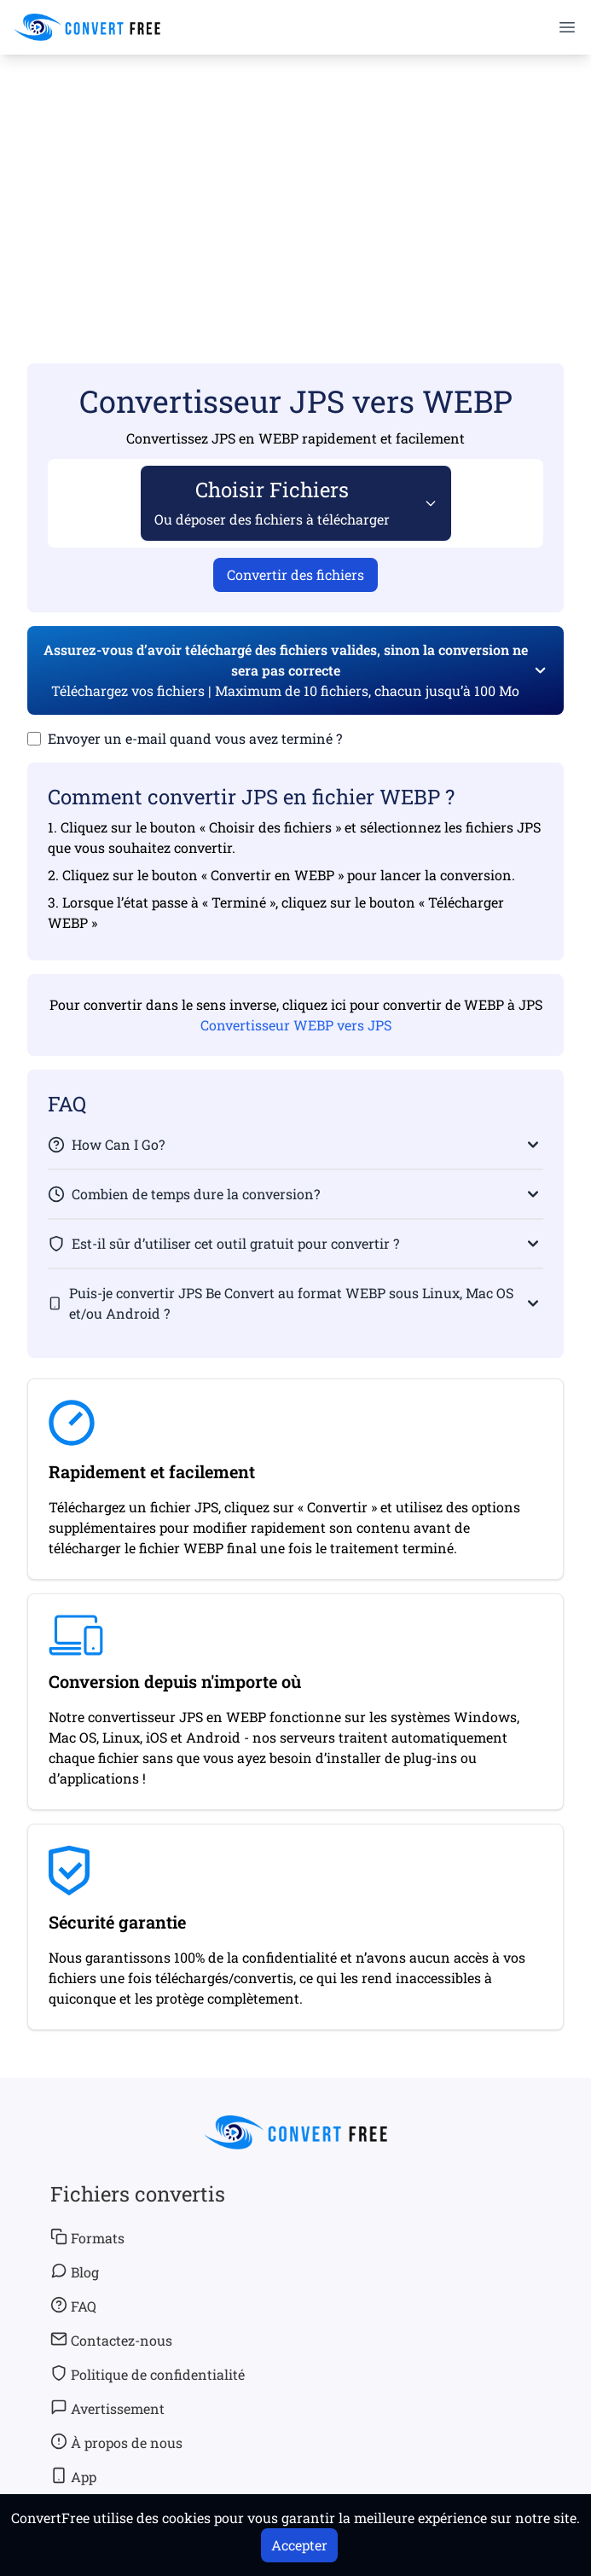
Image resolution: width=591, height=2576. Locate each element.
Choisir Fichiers (272, 502)
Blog (74, 2271)
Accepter (299, 2545)
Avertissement (107, 2408)
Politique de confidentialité (147, 2373)
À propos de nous (116, 2442)
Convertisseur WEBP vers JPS (295, 1025)
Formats (87, 2237)
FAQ (73, 2305)
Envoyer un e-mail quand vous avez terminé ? (195, 738)
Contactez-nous (111, 2339)
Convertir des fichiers (295, 574)
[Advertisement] (295, 184)
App (73, 2476)
